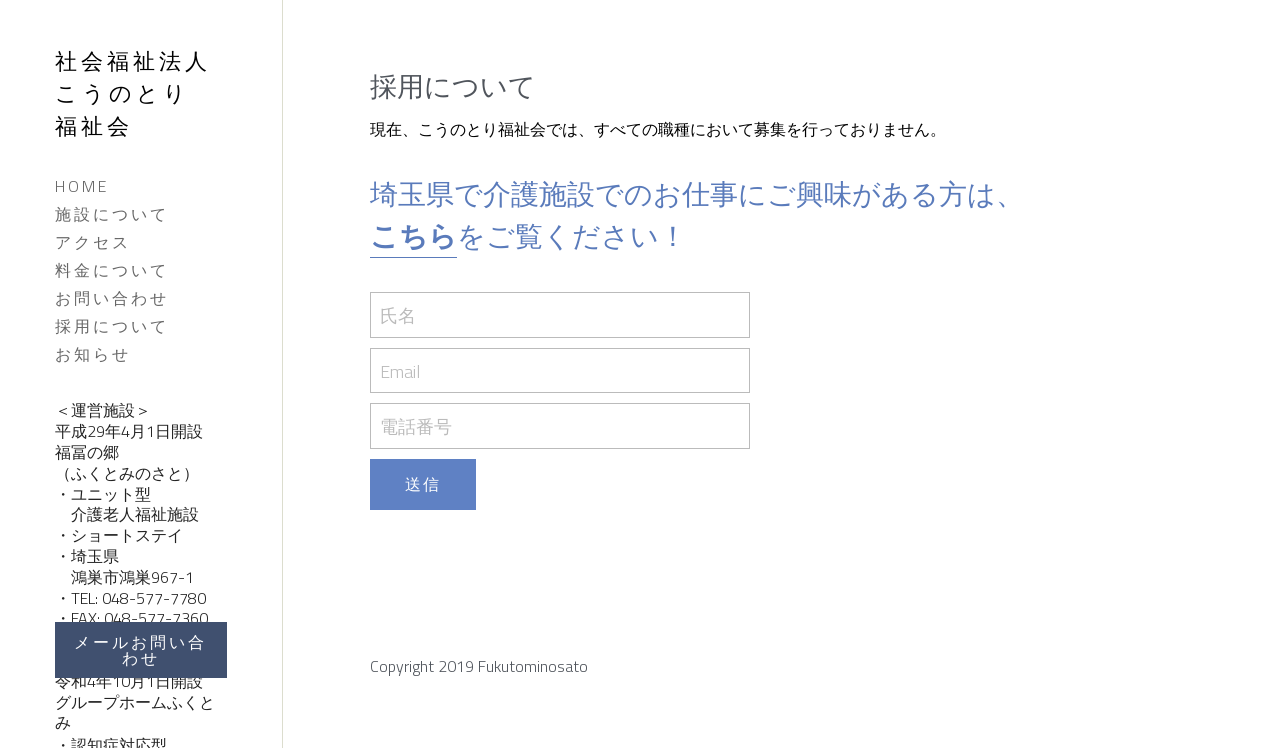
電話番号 (416, 426)
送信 (423, 484)
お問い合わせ (112, 298)
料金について (112, 270)
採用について (112, 326)
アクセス (93, 242)
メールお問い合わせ (140, 650)
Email (400, 370)
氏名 (398, 315)
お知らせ (93, 354)
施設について (112, 214)
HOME (82, 186)
